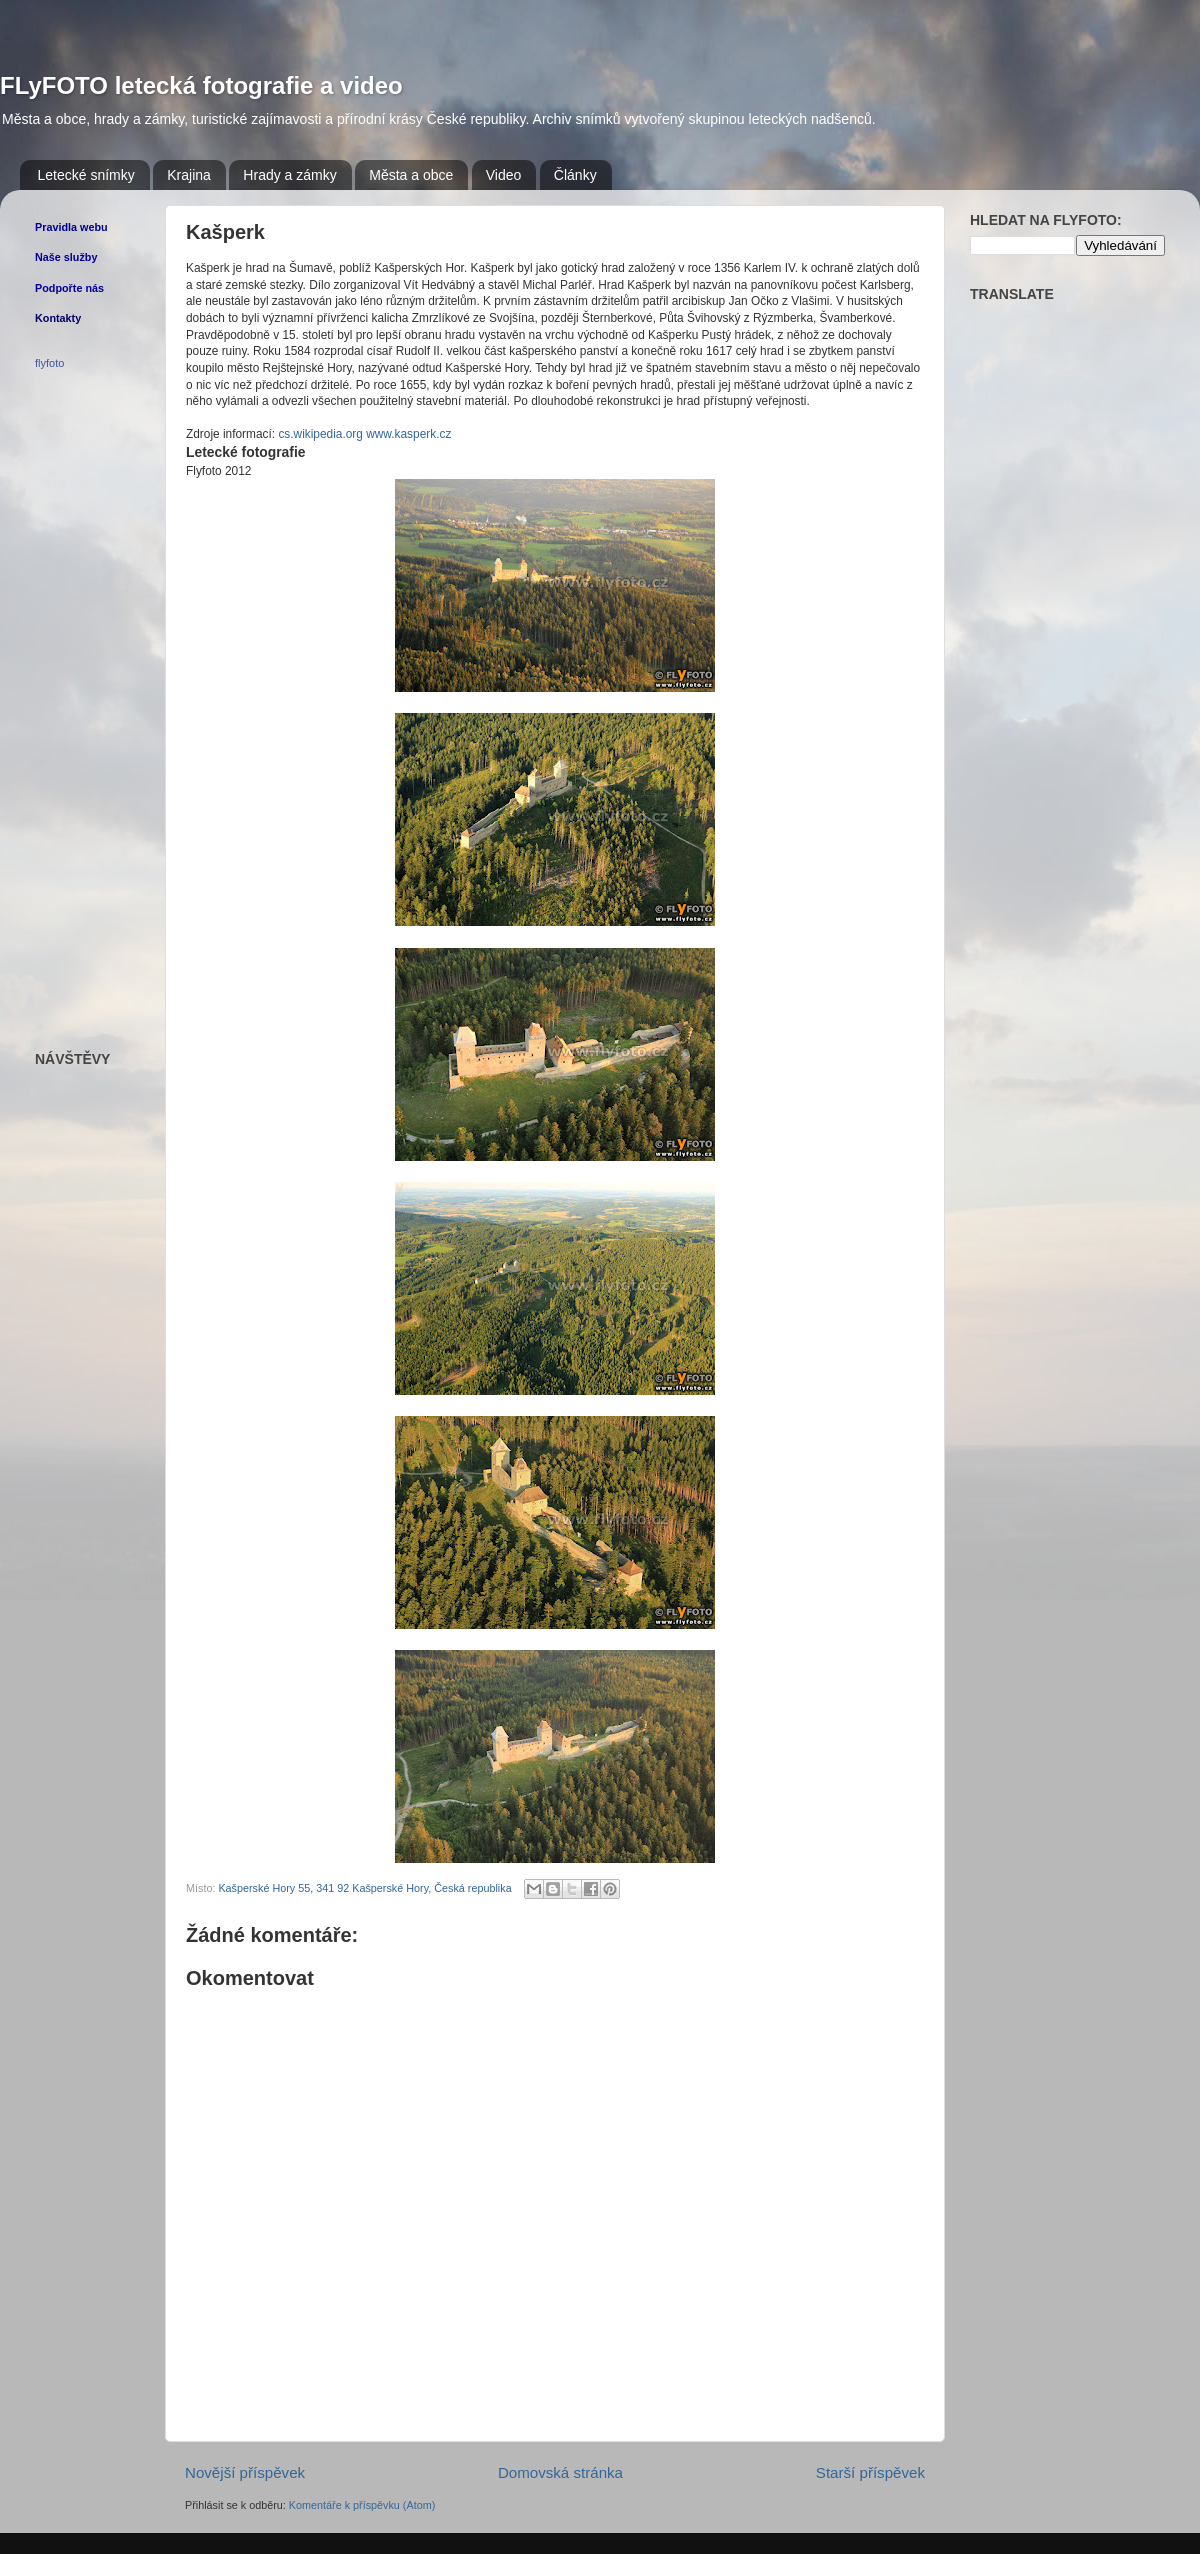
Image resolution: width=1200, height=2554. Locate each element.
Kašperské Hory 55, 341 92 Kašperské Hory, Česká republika (364, 1888)
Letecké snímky (86, 175)
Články (575, 175)
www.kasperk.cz (408, 434)
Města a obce (411, 175)
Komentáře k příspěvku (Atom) (362, 2505)
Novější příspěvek (245, 2472)
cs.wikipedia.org (320, 434)
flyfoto (49, 363)
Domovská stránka (560, 2472)
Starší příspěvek (870, 2472)
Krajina (189, 175)
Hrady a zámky (289, 175)
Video (504, 175)
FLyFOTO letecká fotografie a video (201, 85)
